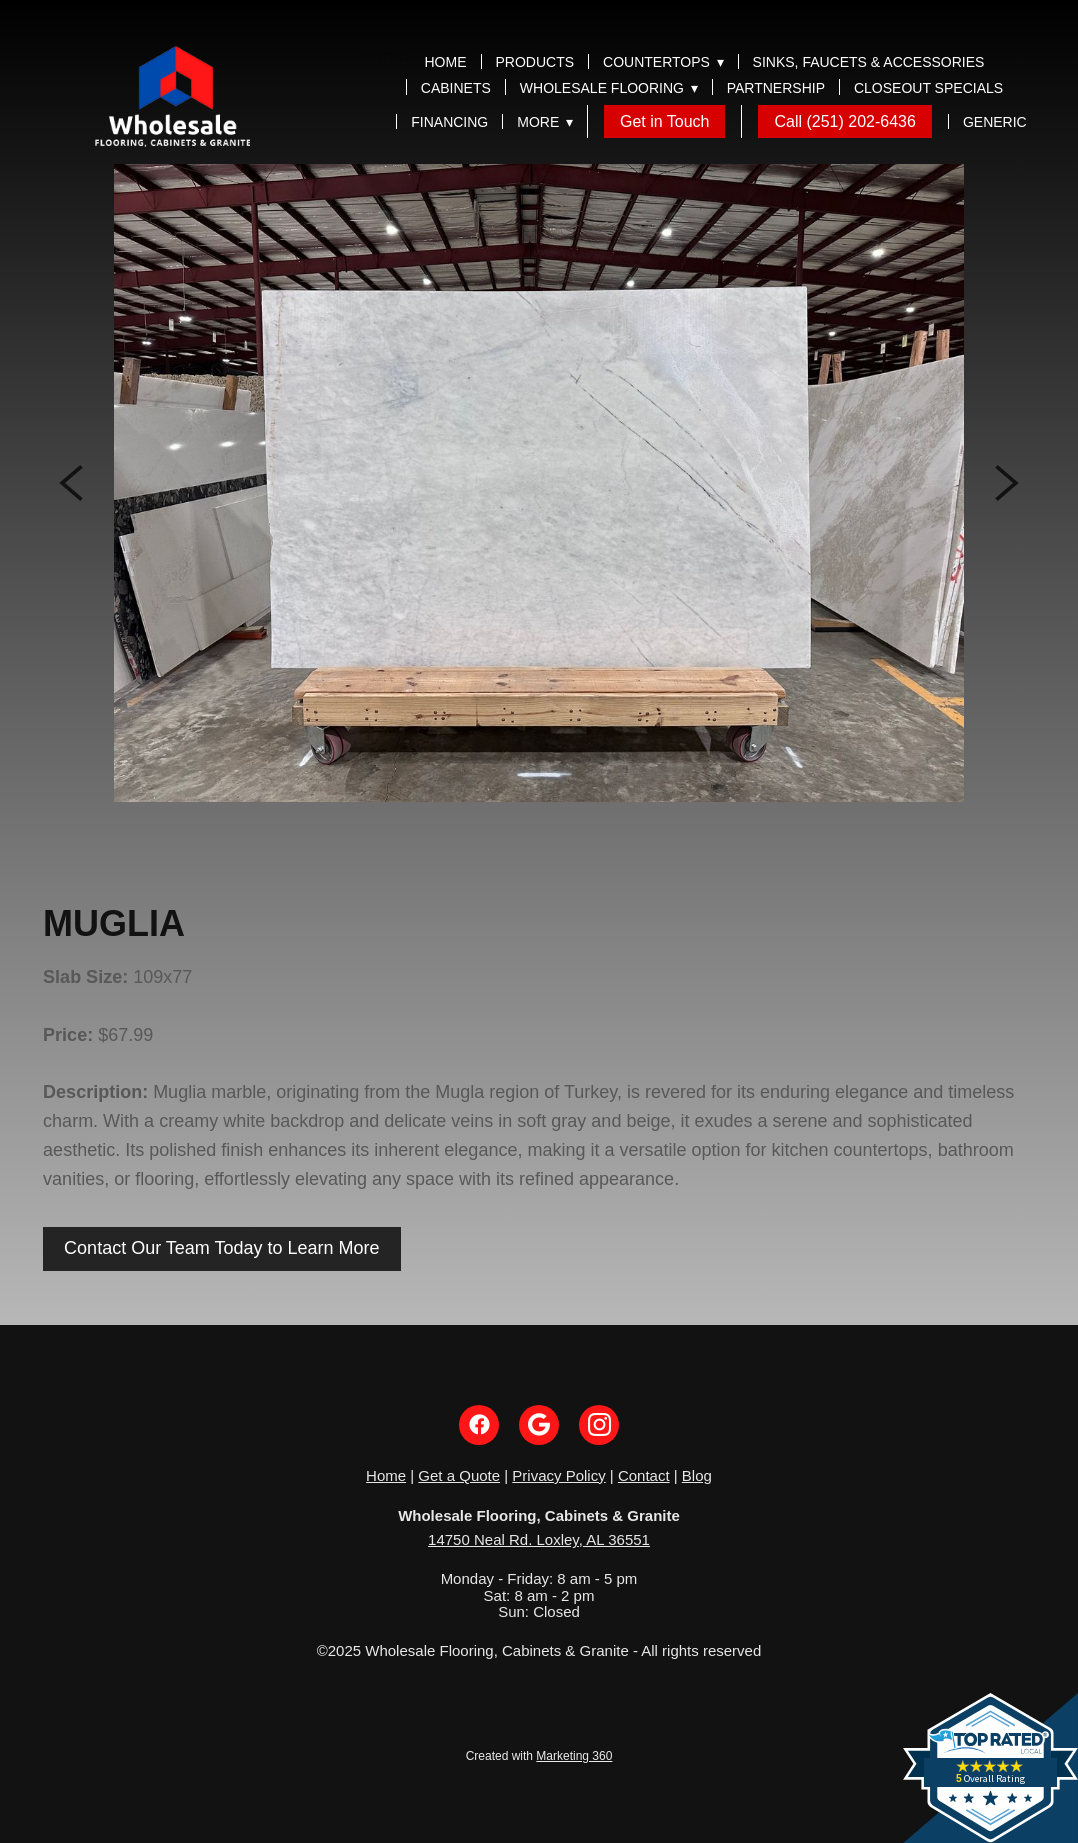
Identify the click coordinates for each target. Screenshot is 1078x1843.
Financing (449, 122)
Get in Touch (665, 121)
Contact (644, 1475)
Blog (697, 1475)
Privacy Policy (558, 1475)
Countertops (663, 62)
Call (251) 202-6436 (844, 121)
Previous (71, 483)
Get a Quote (459, 1475)
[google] (539, 1425)
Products (535, 62)
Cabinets (456, 88)
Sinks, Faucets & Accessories (869, 62)
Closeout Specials (928, 88)
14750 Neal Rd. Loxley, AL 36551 (539, 1539)
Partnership (776, 88)
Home (446, 62)
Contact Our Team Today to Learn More (222, 1248)
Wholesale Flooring (609, 88)
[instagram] (599, 1425)
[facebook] (479, 1425)
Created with (539, 1756)
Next (1007, 483)
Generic (995, 122)
